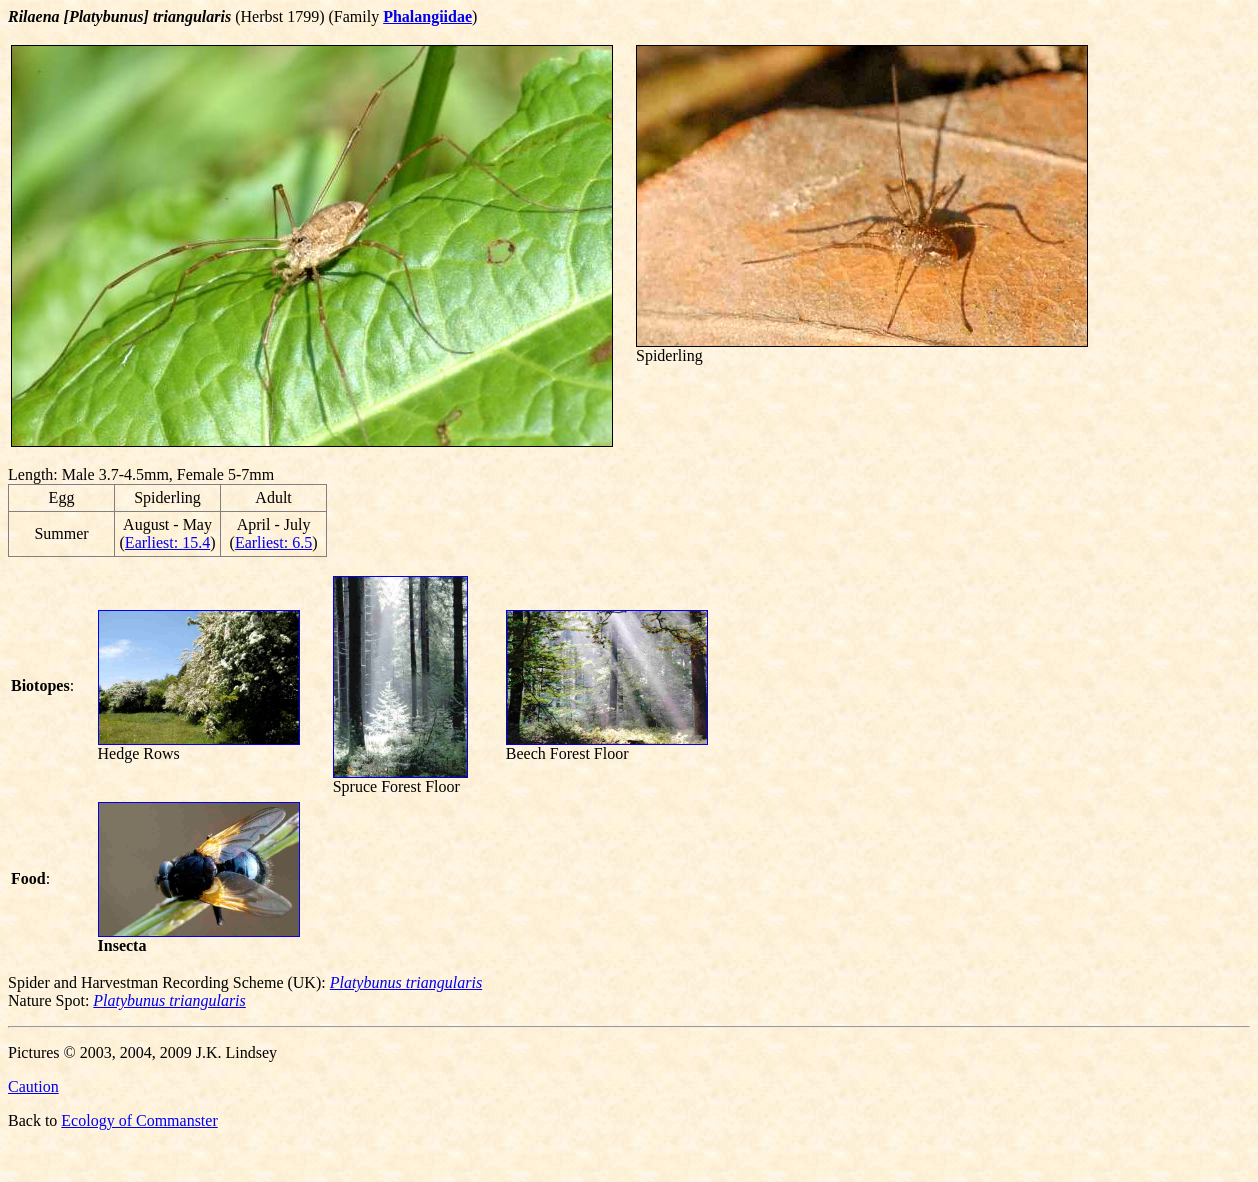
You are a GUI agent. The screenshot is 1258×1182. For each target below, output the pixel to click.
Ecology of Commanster (139, 1120)
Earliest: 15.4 (167, 542)
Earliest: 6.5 (273, 542)
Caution (33, 1086)
